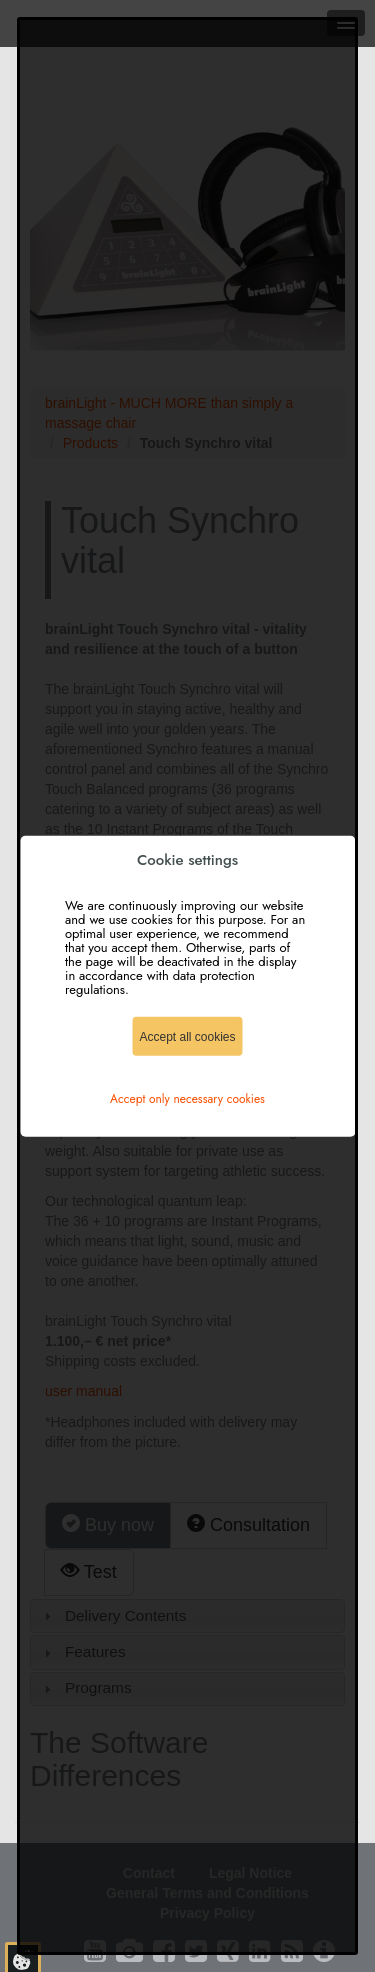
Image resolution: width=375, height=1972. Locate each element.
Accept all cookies (187, 1036)
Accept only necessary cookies (187, 1098)
